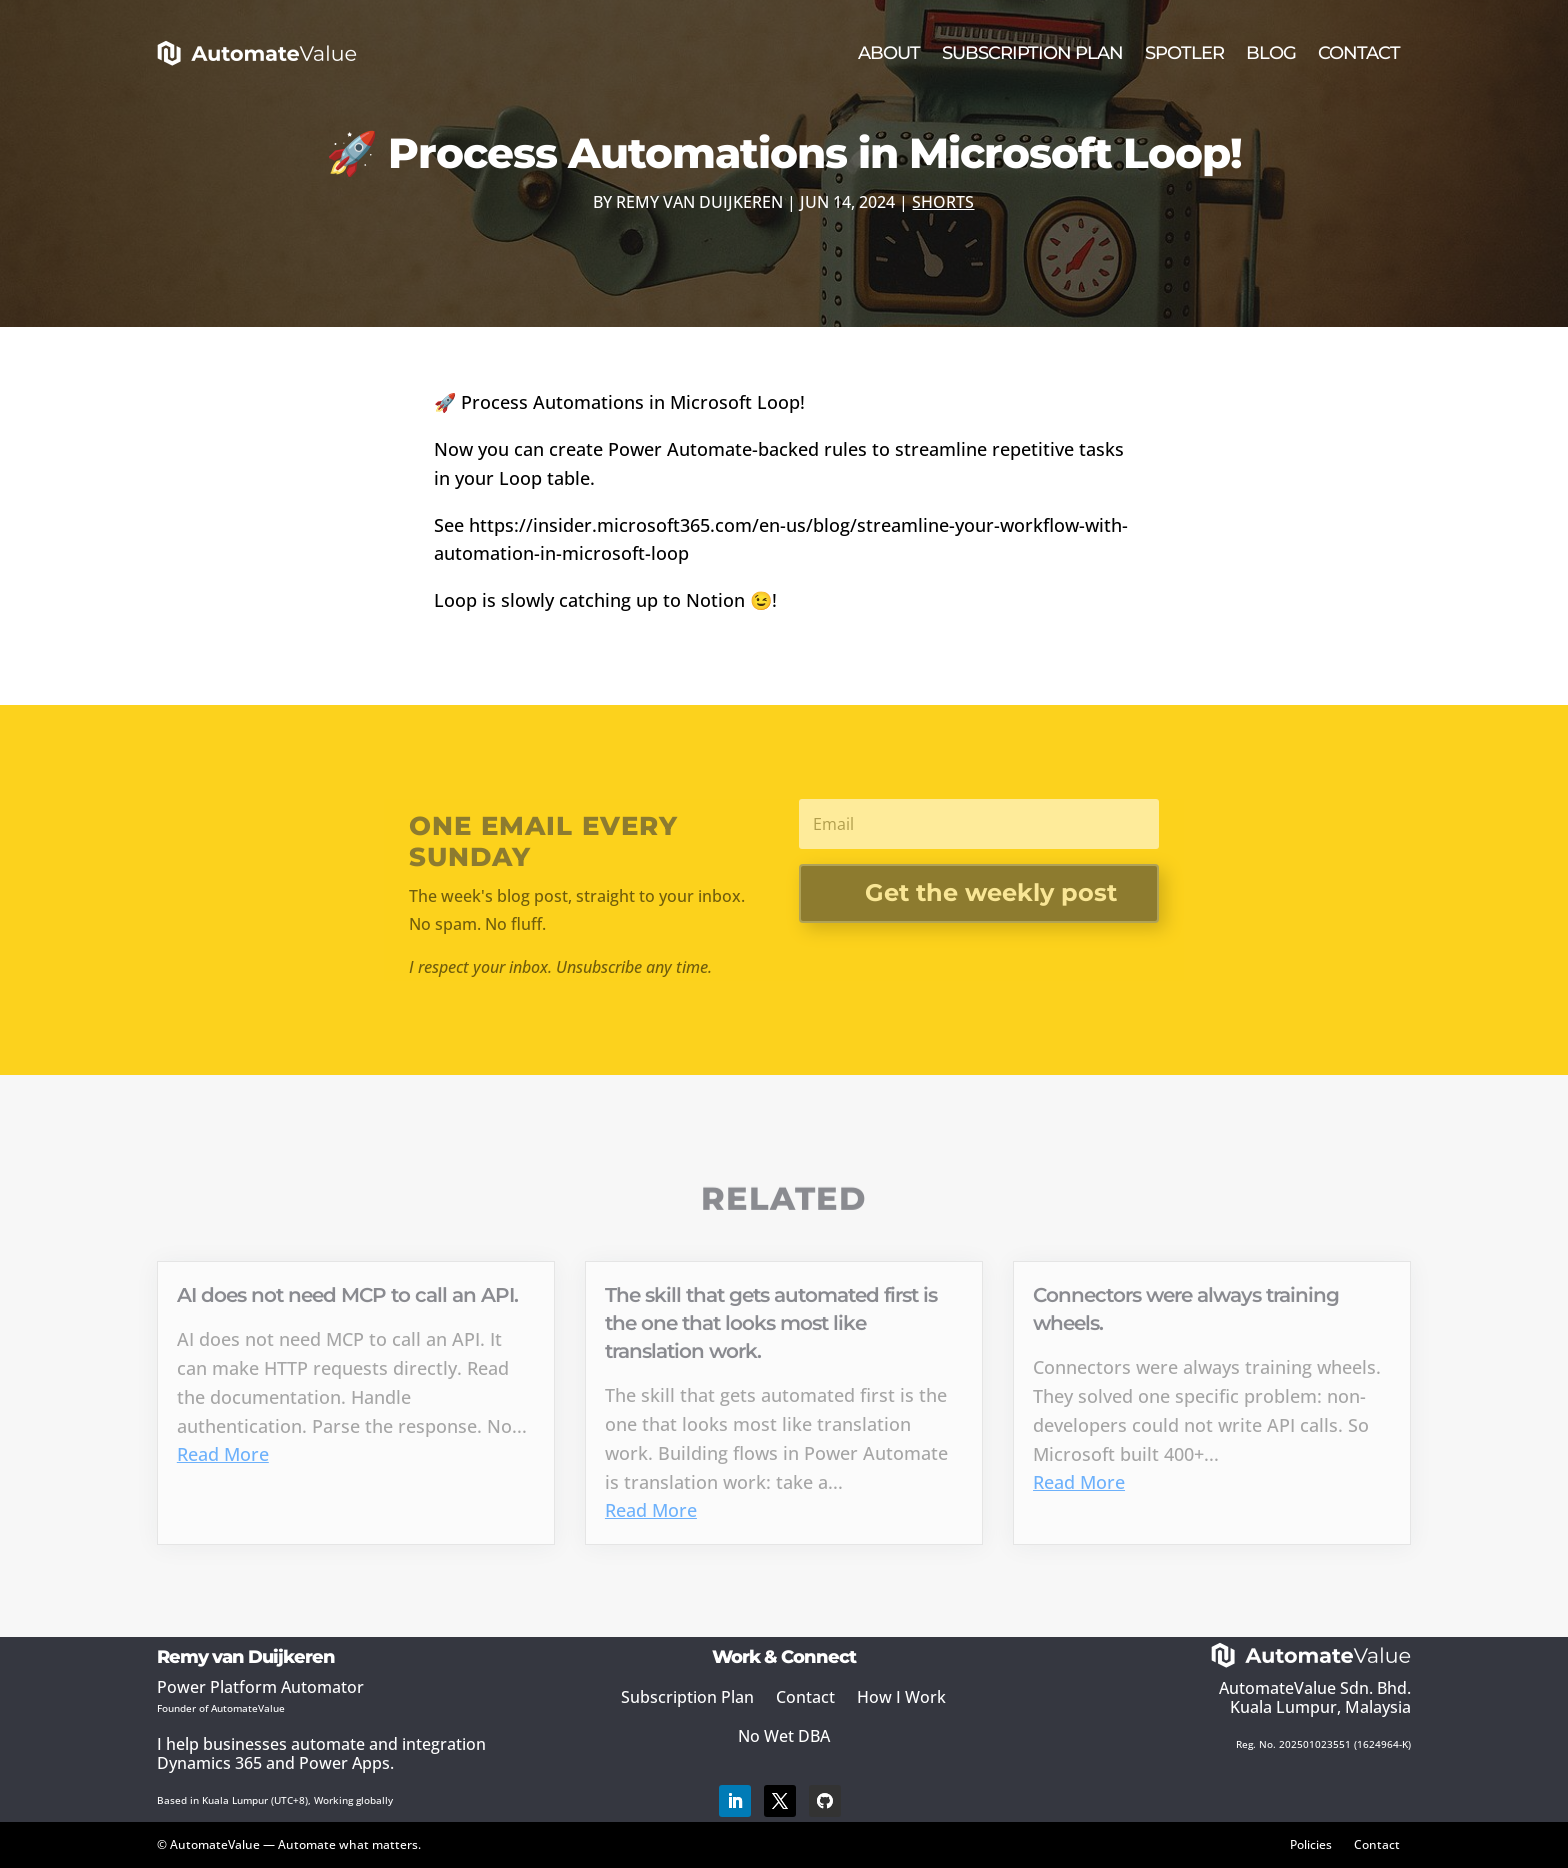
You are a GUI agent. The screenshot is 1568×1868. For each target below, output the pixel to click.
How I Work (901, 1697)
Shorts (943, 202)
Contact (1359, 53)
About (889, 53)
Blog (1271, 53)
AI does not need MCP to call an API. (347, 1295)
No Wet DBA (784, 1736)
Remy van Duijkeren (699, 202)
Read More (223, 1454)
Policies (1311, 1844)
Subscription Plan (1032, 53)
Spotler (1184, 53)
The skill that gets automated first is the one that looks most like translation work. (771, 1323)
